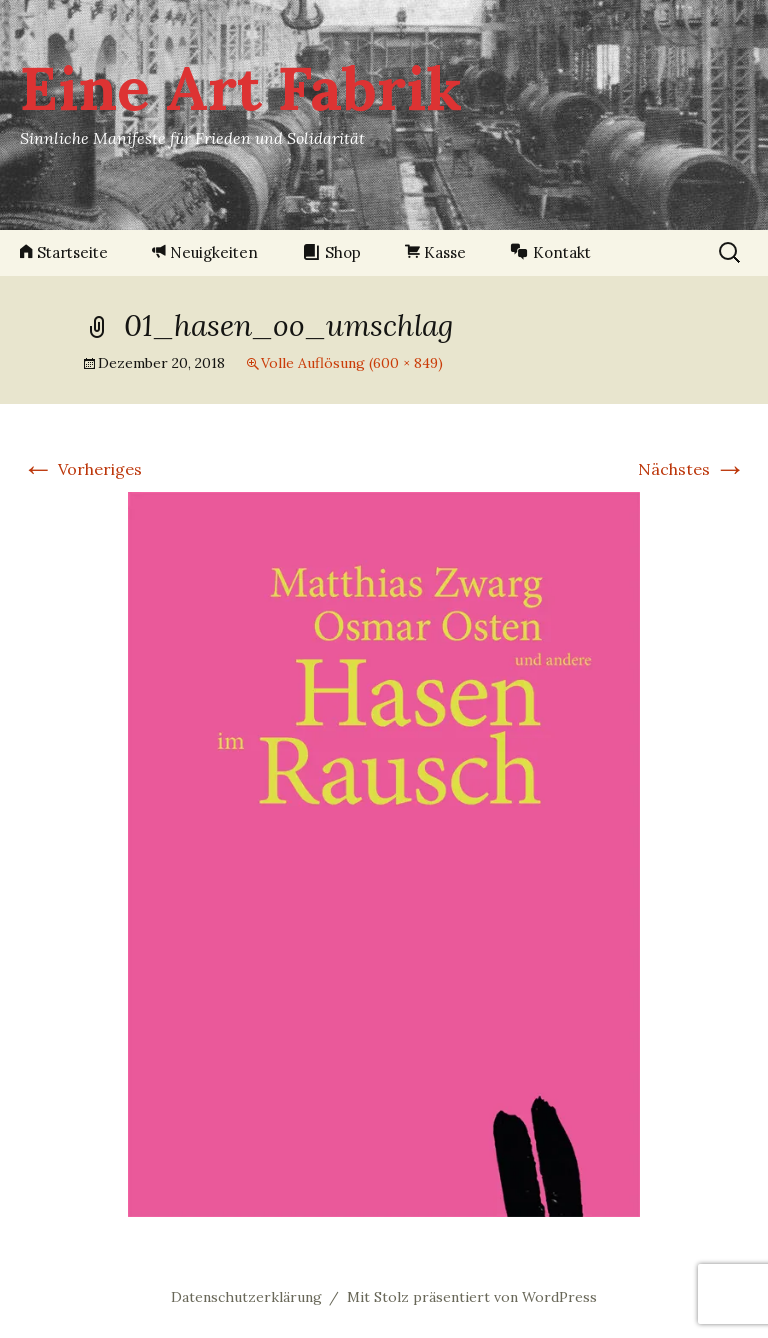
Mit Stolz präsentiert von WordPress (472, 1297)
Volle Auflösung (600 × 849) (352, 363)
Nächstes (692, 469)
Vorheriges (82, 469)
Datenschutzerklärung (246, 1297)
